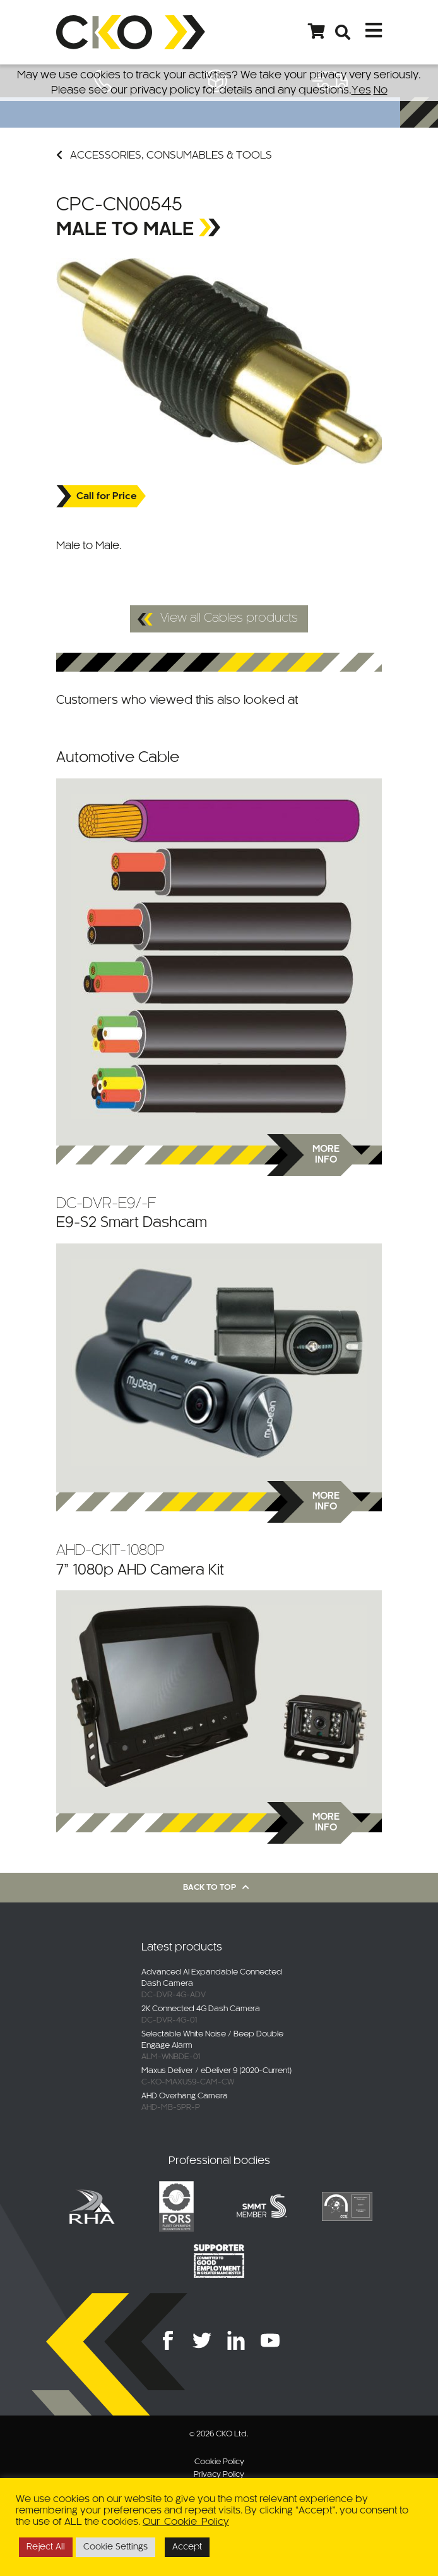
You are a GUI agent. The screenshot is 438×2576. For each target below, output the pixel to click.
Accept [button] (187, 2547)
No (381, 90)
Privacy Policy (219, 2475)
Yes (361, 90)
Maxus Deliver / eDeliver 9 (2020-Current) (216, 2071)
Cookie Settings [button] (115, 2547)
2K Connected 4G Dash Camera (200, 2009)
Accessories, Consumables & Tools (164, 155)
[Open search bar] (343, 32)
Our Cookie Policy (186, 2522)
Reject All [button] (46, 2547)
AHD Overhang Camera (184, 2096)
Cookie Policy (219, 2462)
